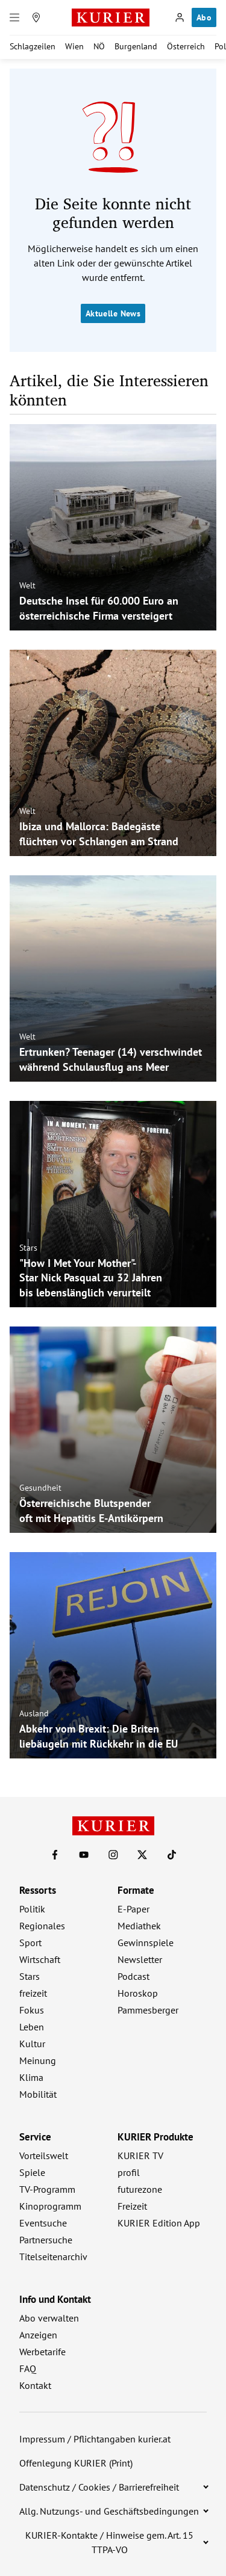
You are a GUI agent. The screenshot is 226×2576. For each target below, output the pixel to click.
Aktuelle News (113, 313)
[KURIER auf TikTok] (171, 1854)
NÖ (99, 46)
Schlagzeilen (32, 46)
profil (129, 2172)
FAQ (27, 2368)
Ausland (34, 1713)
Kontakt (35, 2385)
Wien (74, 46)
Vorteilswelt (43, 2155)
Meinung (37, 2060)
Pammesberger (148, 2010)
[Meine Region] (36, 17)
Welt (27, 585)
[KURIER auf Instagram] (113, 1854)
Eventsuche (43, 2223)
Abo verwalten (49, 2318)
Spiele (32, 2172)
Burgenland (136, 46)
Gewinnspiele (146, 1943)
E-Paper (133, 1909)
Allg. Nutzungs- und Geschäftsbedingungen (109, 2511)
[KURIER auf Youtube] (83, 1854)
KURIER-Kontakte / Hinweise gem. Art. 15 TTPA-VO (109, 2542)
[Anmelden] (179, 17)
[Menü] (14, 17)
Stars (28, 1247)
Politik (32, 1909)
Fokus (31, 2010)
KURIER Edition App (159, 2223)
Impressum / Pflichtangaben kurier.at (95, 2439)
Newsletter (140, 1959)
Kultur (32, 2044)
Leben (31, 2027)
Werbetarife (42, 2352)
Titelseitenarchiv (53, 2257)
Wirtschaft (39, 1959)
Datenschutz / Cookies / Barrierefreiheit (99, 2487)
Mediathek (139, 1926)
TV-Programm (47, 2189)
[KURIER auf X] (142, 1854)
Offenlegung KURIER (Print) (76, 2463)
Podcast (133, 1976)
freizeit (33, 1993)
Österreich (186, 46)
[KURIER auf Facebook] (54, 1854)
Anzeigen (38, 2335)
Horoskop (138, 1993)
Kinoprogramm (50, 2206)
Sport (30, 1943)
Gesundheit (40, 1488)
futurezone (140, 2189)
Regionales (42, 1926)
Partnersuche (45, 2240)
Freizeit (132, 2206)
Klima (31, 2077)
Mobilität (38, 2094)
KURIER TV (140, 2155)
